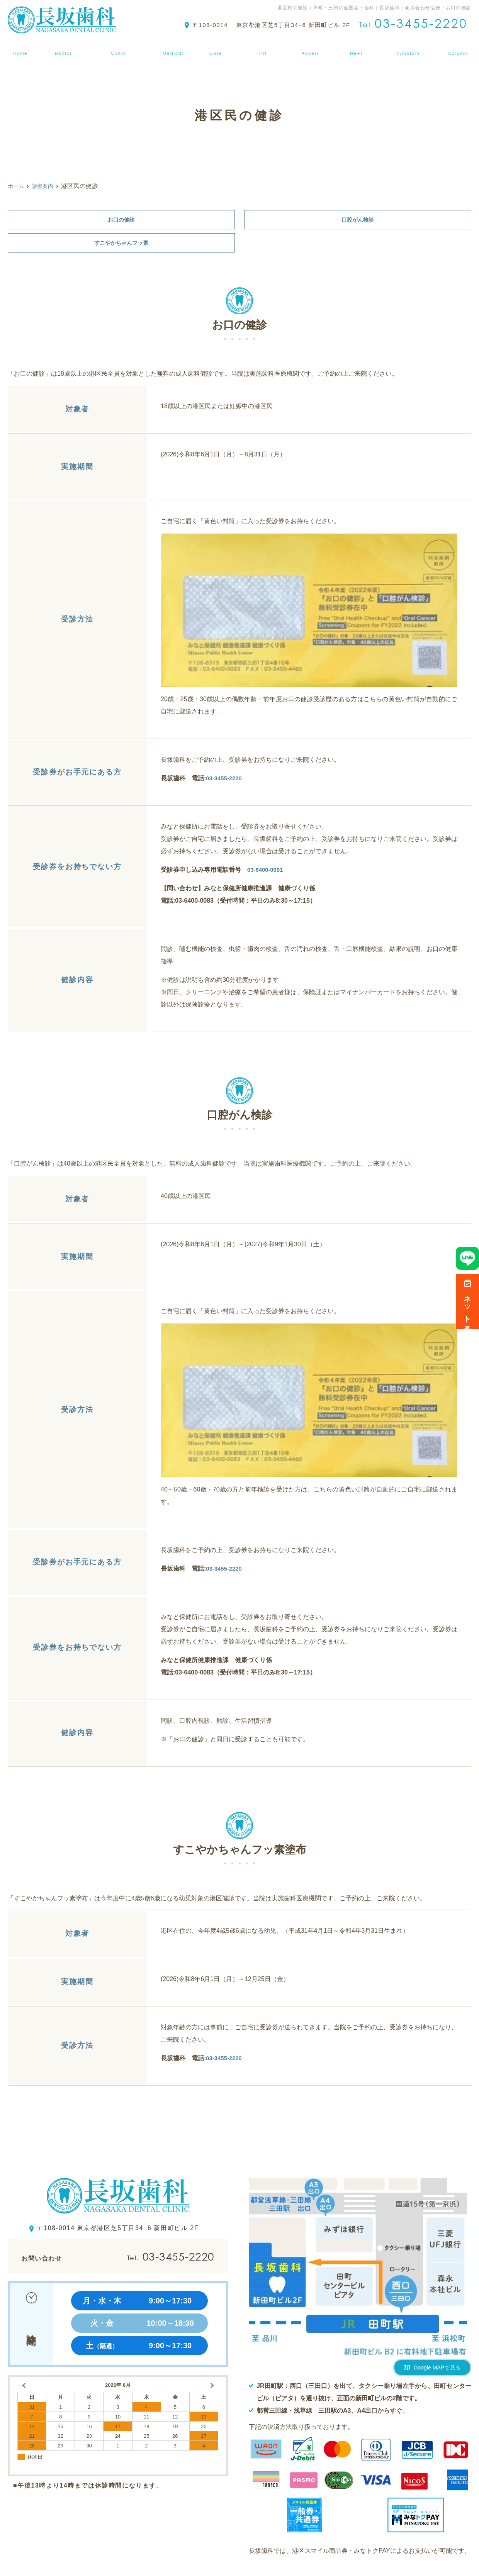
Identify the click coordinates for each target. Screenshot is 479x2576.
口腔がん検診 (357, 220)
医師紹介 (60, 48)
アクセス (312, 48)
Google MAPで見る (437, 2371)
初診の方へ (263, 48)
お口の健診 (121, 220)
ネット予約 (468, 1302)
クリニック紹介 (117, 48)
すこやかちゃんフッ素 (121, 245)
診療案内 (173, 48)
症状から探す (411, 48)
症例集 (216, 48)
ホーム (18, 48)
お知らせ (358, 48)
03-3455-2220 (225, 781)
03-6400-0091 (266, 872)
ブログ (461, 48)
